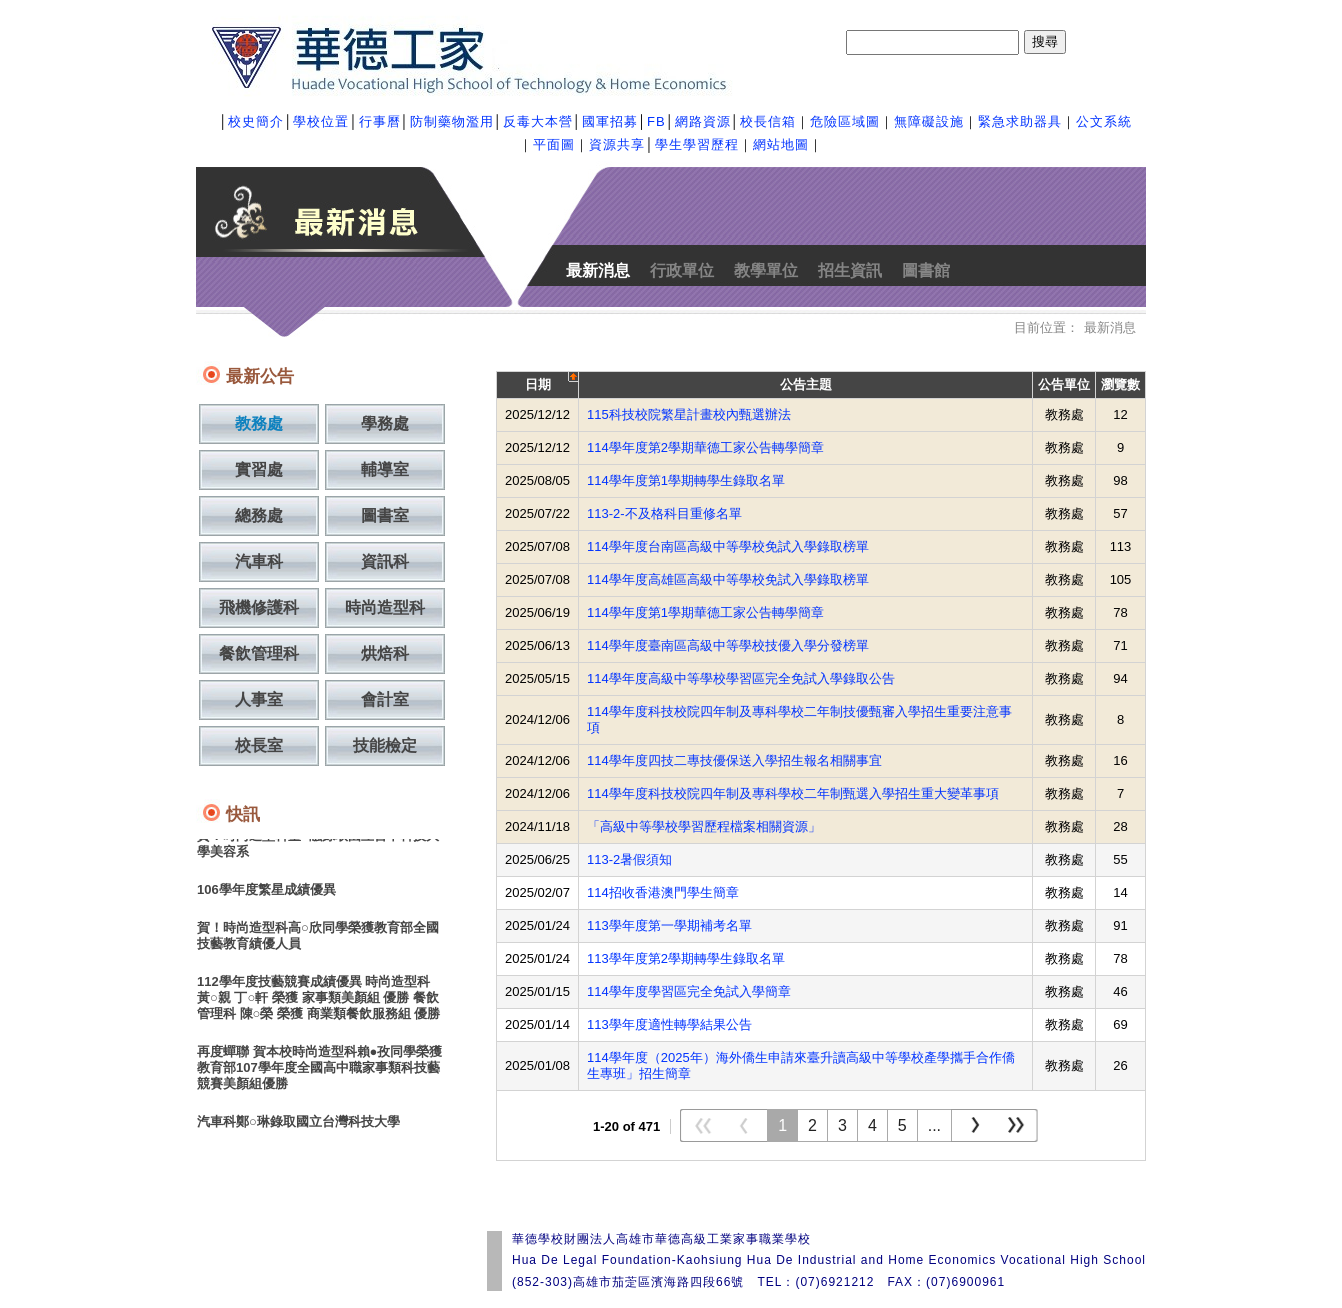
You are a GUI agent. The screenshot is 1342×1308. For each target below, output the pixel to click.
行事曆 (380, 121)
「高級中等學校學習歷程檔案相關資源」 (704, 826)
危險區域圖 (845, 121)
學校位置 (321, 121)
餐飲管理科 (259, 653)
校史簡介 (256, 121)
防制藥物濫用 (452, 121)
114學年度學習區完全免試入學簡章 (689, 991)
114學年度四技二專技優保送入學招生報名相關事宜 (734, 760)
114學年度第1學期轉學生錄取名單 (686, 480)
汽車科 (259, 561)
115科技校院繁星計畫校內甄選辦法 (689, 414)
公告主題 (806, 384)
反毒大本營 (538, 121)
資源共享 (617, 144)
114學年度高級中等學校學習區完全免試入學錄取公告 (741, 678)
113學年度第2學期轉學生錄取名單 (686, 958)
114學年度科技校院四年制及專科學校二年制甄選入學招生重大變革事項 (793, 793)
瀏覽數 (1120, 384)
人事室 (259, 699)
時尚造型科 (385, 607)
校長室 (259, 745)
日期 (538, 384)
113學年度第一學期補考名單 (669, 925)
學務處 (385, 423)
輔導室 (385, 469)
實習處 (259, 469)
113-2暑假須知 (629, 859)
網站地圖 (781, 144)
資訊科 (385, 561)
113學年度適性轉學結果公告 (669, 1024)
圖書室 (385, 515)
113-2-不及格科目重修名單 (664, 513)
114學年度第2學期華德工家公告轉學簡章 (705, 447)
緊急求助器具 (1020, 121)
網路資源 (703, 121)
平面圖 (554, 144)
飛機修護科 (259, 607)
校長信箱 (768, 121)
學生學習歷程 (697, 144)
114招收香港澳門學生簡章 (663, 892)
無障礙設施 (929, 121)
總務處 (259, 515)
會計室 (385, 699)
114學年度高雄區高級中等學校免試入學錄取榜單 (728, 579)
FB (656, 121)
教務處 (259, 423)
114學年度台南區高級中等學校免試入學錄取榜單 (728, 546)
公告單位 (1064, 384)
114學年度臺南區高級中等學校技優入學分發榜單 (728, 645)
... (934, 1125)
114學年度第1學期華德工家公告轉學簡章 (705, 612)
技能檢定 (385, 745)
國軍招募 (610, 121)
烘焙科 (385, 653)
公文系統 (1104, 121)
